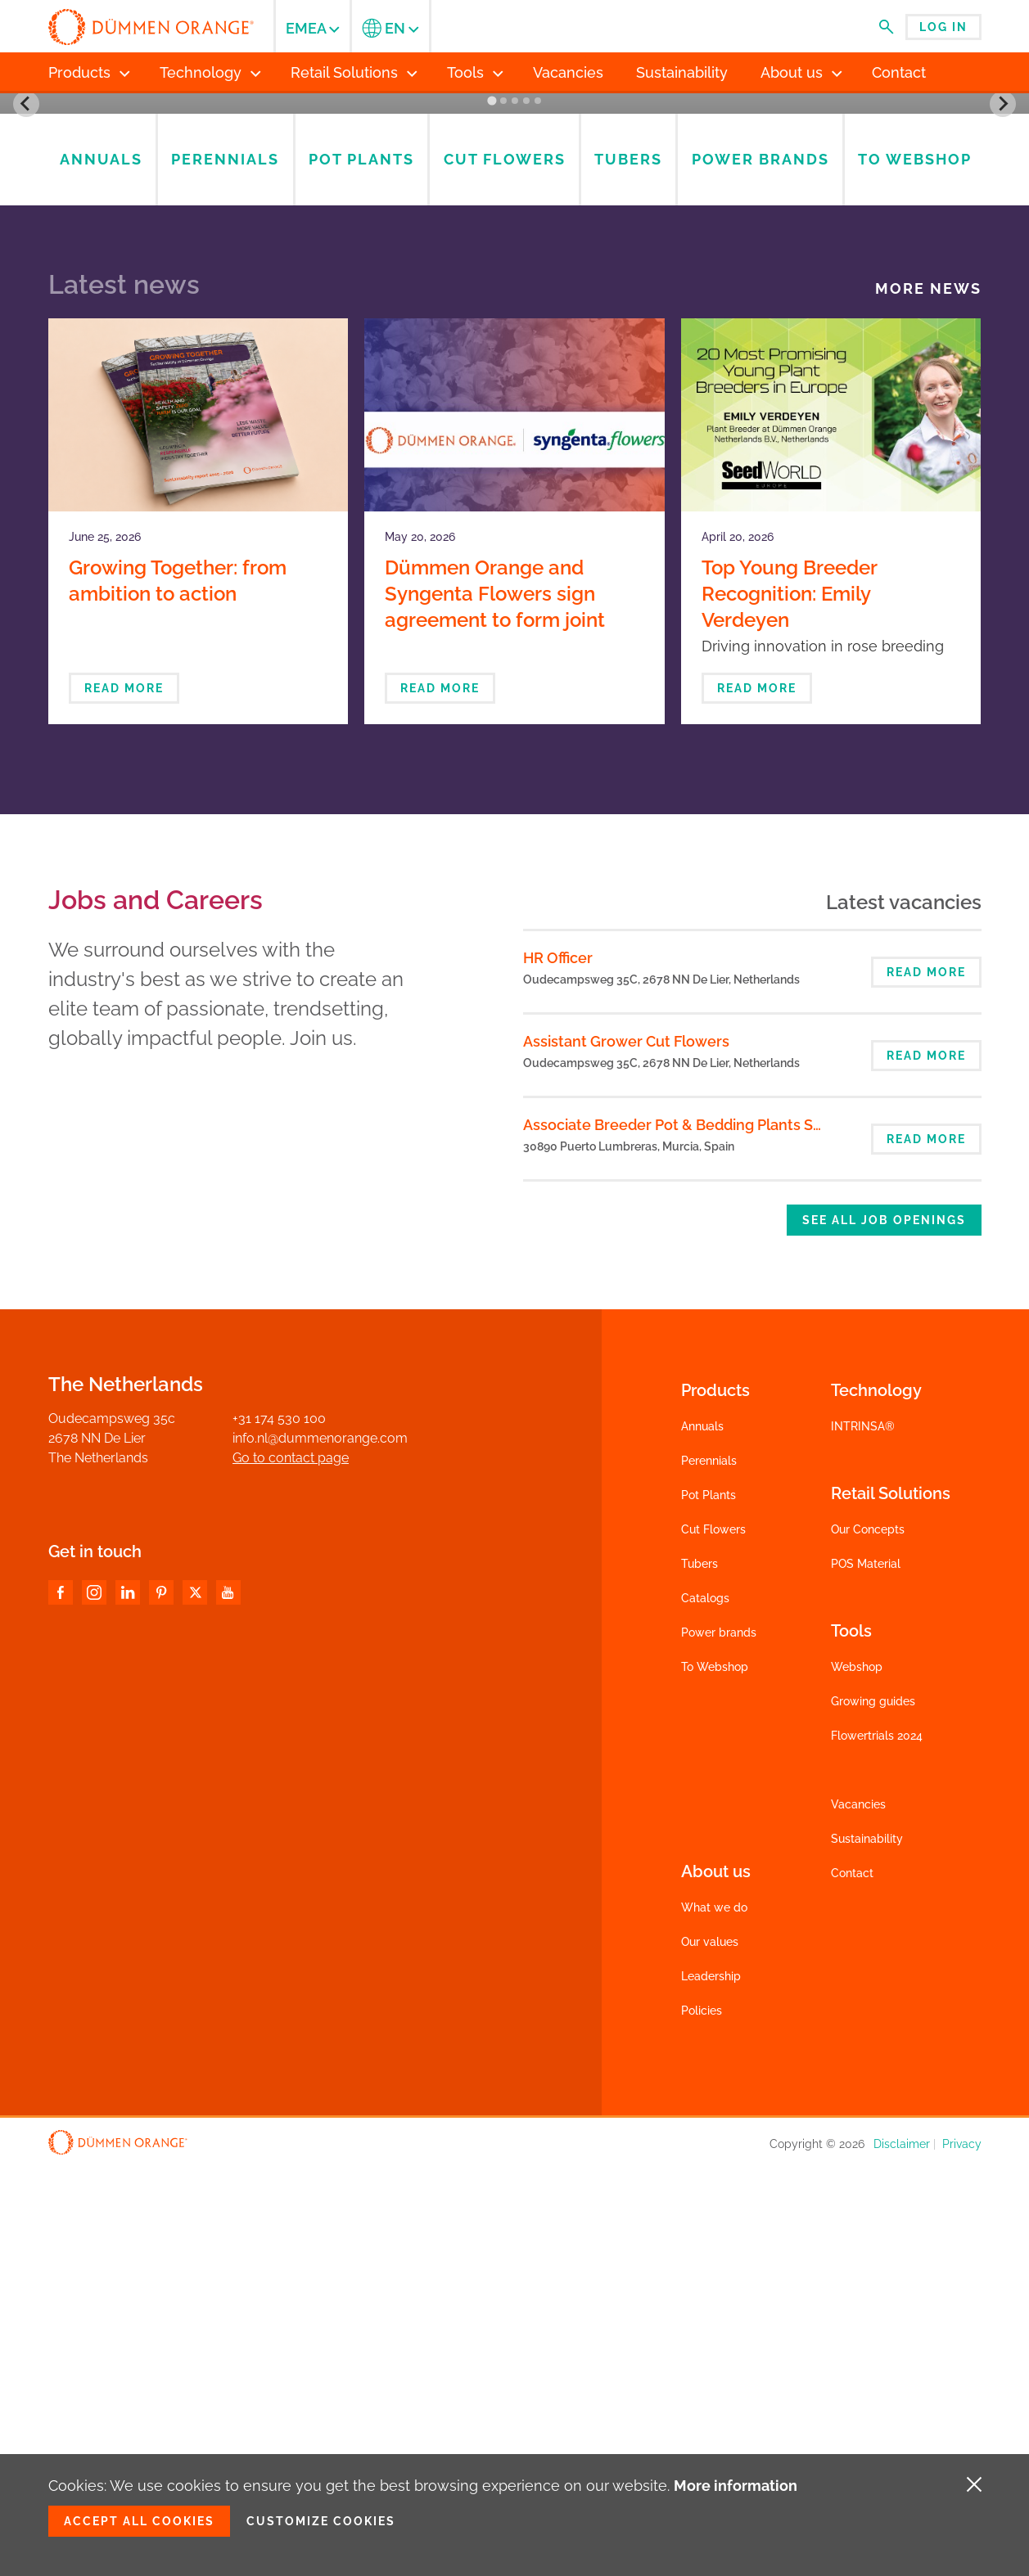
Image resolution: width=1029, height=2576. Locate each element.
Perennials (709, 1869)
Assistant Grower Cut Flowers (626, 1449)
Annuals (702, 1834)
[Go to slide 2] (502, 509)
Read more (124, 1096)
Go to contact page (290, 1866)
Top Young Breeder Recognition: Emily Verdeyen (789, 1002)
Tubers (699, 1972)
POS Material (865, 1972)
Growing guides (873, 2109)
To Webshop (714, 2075)
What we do (714, 2315)
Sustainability (867, 2247)
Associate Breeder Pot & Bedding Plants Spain (682, 1533)
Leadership (711, 2384)
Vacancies (858, 2212)
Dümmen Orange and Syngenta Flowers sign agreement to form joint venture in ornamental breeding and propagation (506, 1028)
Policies (701, 2418)
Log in (943, 27)
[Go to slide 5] (537, 509)
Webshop (856, 2075)
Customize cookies (320, 2521)
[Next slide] (1003, 308)
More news (928, 697)
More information (735, 2485)
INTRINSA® (863, 1834)
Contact (852, 2281)
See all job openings (884, 1628)
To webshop (705, 443)
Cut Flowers (713, 1937)
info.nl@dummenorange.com (320, 1846)
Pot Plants (708, 1903)
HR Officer (558, 1366)
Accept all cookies (139, 2521)
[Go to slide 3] (514, 509)
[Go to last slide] (26, 308)
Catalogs (705, 369)
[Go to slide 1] (491, 509)
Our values (709, 2350)
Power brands (718, 2040)
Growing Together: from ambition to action (178, 989)
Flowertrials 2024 (877, 2143)
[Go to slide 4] (525, 509)
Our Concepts (868, 1937)
